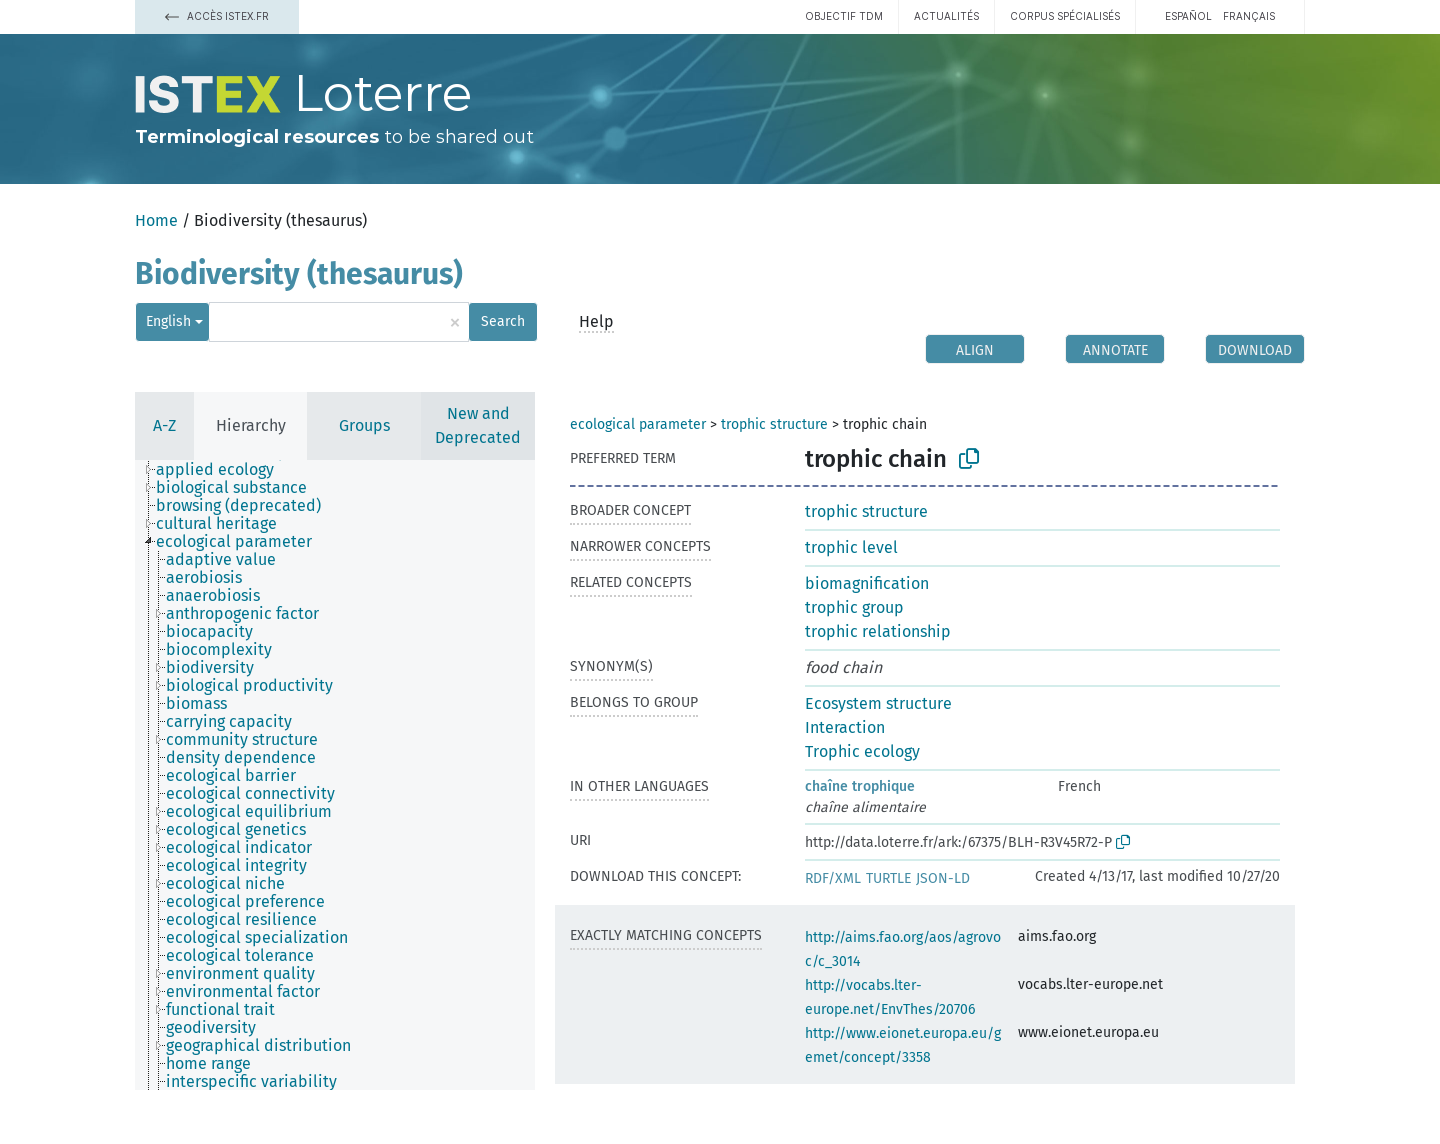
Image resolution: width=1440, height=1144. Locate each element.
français (1249, 16)
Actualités (946, 16)
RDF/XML (833, 878)
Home (156, 220)
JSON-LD (943, 878)
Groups (364, 425)
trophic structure (774, 424)
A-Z (164, 425)
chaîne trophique (860, 786)
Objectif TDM (844, 16)
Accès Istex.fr (217, 16)
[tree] (335, 775)
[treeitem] (223, 470)
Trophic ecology (862, 751)
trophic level (851, 547)
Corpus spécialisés (1065, 16)
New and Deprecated (478, 425)
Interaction (845, 727)
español (1188, 16)
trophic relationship (878, 631)
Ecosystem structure (878, 703)
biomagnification (867, 583)
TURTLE (888, 878)
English (168, 321)
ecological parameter (638, 424)
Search (503, 321)
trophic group (854, 607)
